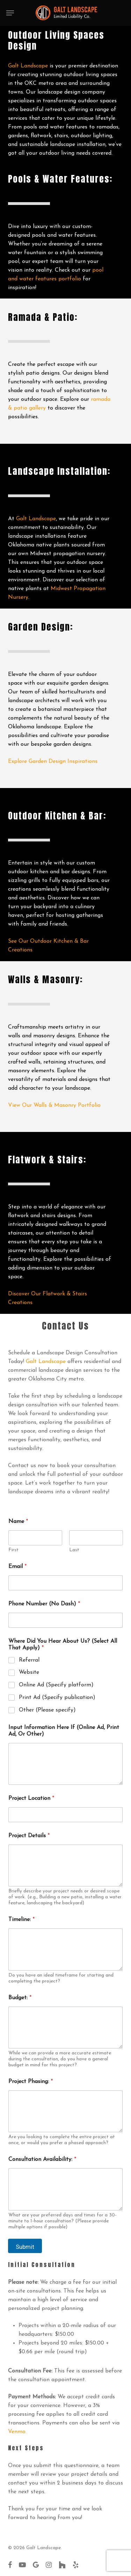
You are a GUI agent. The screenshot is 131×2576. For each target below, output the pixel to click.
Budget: (19, 1998)
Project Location (31, 1798)
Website (29, 1672)
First (13, 1550)
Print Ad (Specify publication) (57, 1697)
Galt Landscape (28, 66)
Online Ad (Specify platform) (56, 1685)
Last (74, 1550)
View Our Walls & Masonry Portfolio (54, 1105)
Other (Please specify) (47, 1710)
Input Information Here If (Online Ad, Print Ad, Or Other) (63, 1731)
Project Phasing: (30, 2081)
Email (17, 1566)
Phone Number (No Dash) (44, 1604)
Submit (25, 2246)
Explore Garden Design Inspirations (52, 761)
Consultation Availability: (42, 2159)
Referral (29, 1660)
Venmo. (17, 2432)
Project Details (29, 1836)
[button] (10, 12)
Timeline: (21, 1919)
